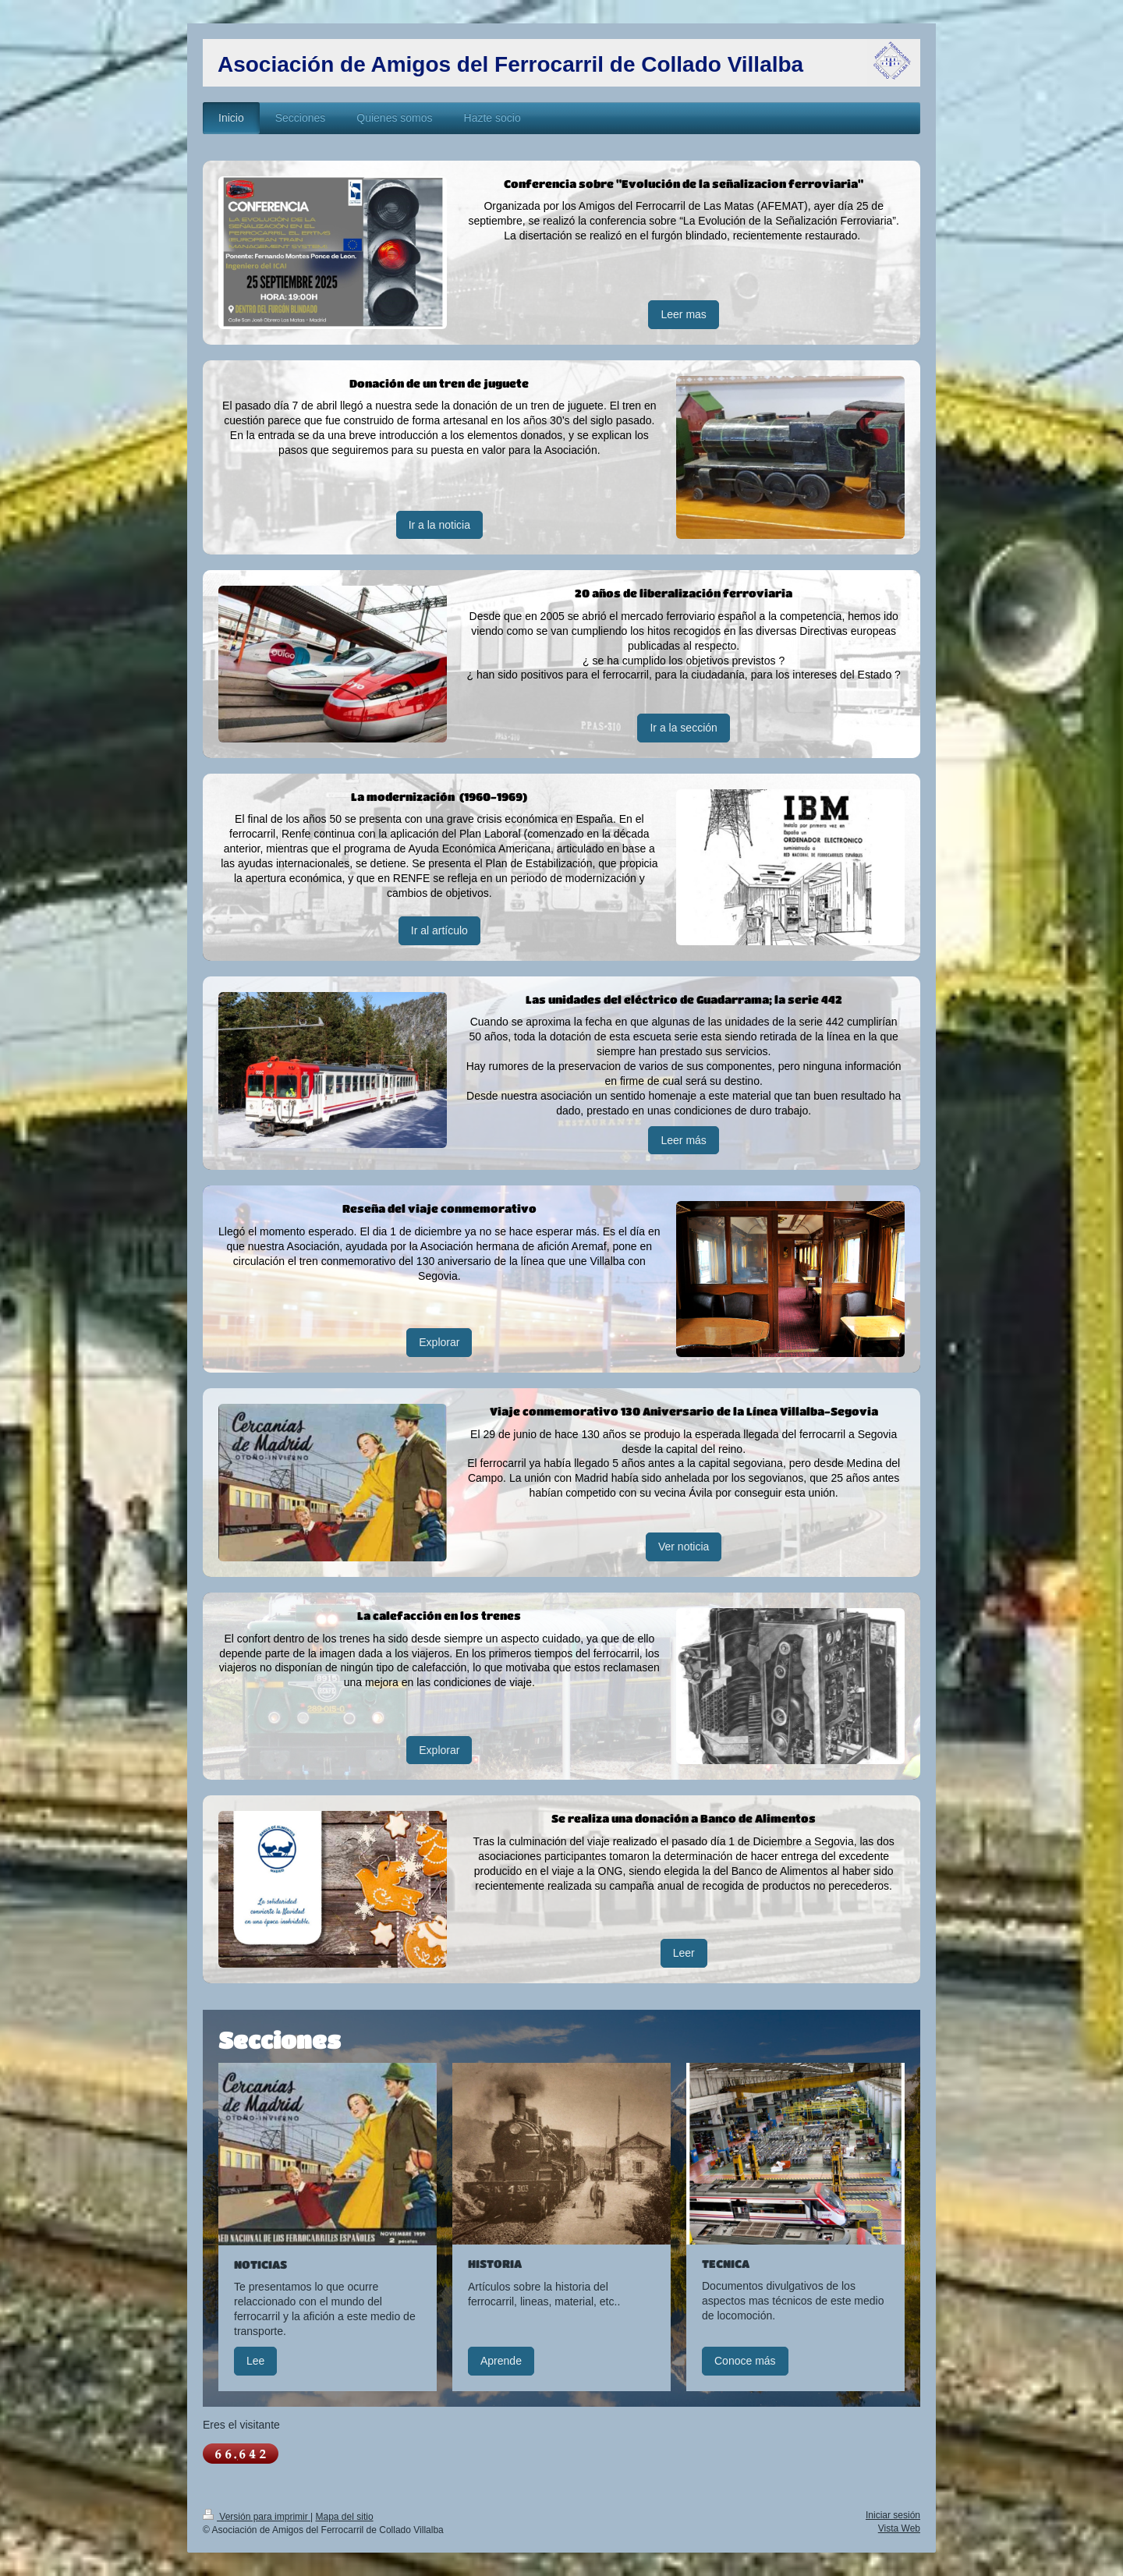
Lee (255, 2361)
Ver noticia (683, 1546)
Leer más (683, 1140)
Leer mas (683, 314)
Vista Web (899, 2528)
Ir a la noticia (439, 525)
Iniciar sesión (893, 2515)
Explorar (439, 1342)
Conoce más (745, 2361)
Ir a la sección (683, 727)
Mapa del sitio (345, 2516)
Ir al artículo (439, 930)
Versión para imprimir (256, 2516)
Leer (684, 1953)
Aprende (501, 2361)
